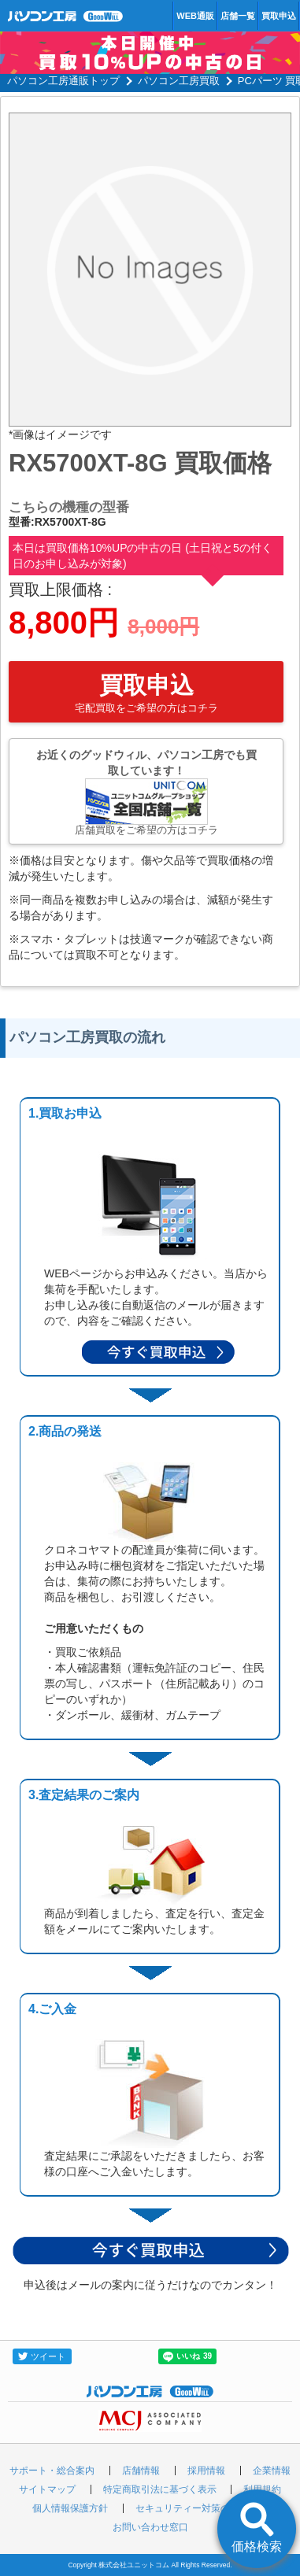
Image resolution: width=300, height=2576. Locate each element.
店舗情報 (141, 2470)
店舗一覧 (237, 15)
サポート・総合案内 (51, 2470)
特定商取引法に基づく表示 (160, 2489)
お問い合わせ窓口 (150, 2527)
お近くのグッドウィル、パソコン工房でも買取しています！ (146, 792)
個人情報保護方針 (70, 2508)
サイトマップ (47, 2489)
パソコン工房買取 (179, 81)
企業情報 (272, 2470)
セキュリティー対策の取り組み (201, 2508)
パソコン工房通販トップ (63, 81)
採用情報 (206, 2470)
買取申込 (278, 15)
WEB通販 (195, 15)
